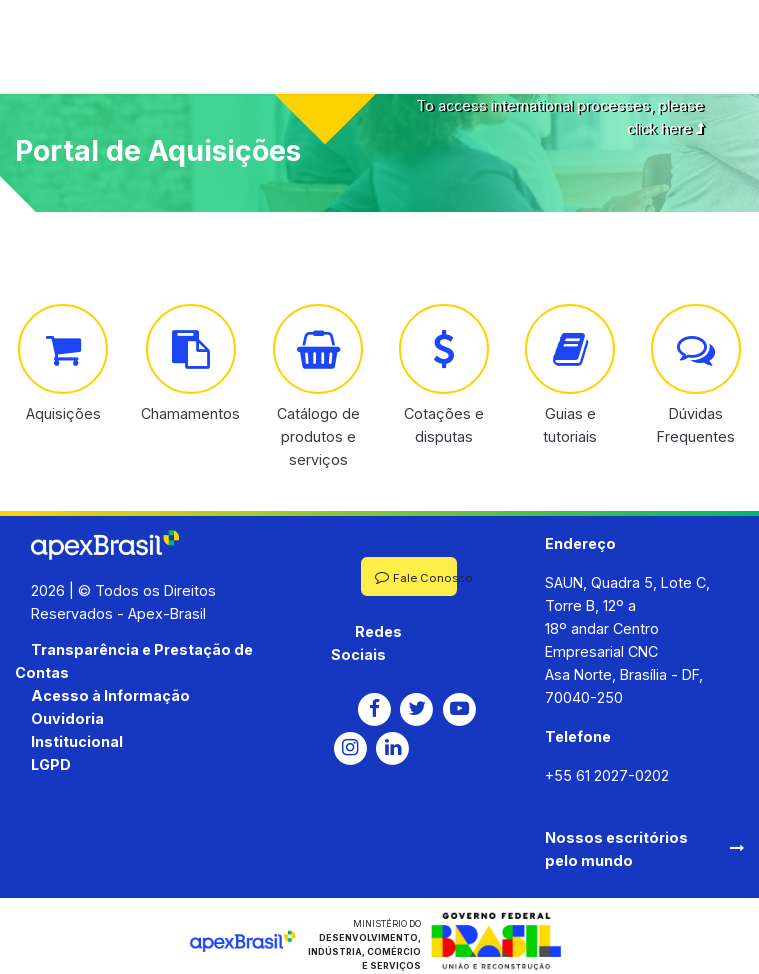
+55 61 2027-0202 (607, 775)
